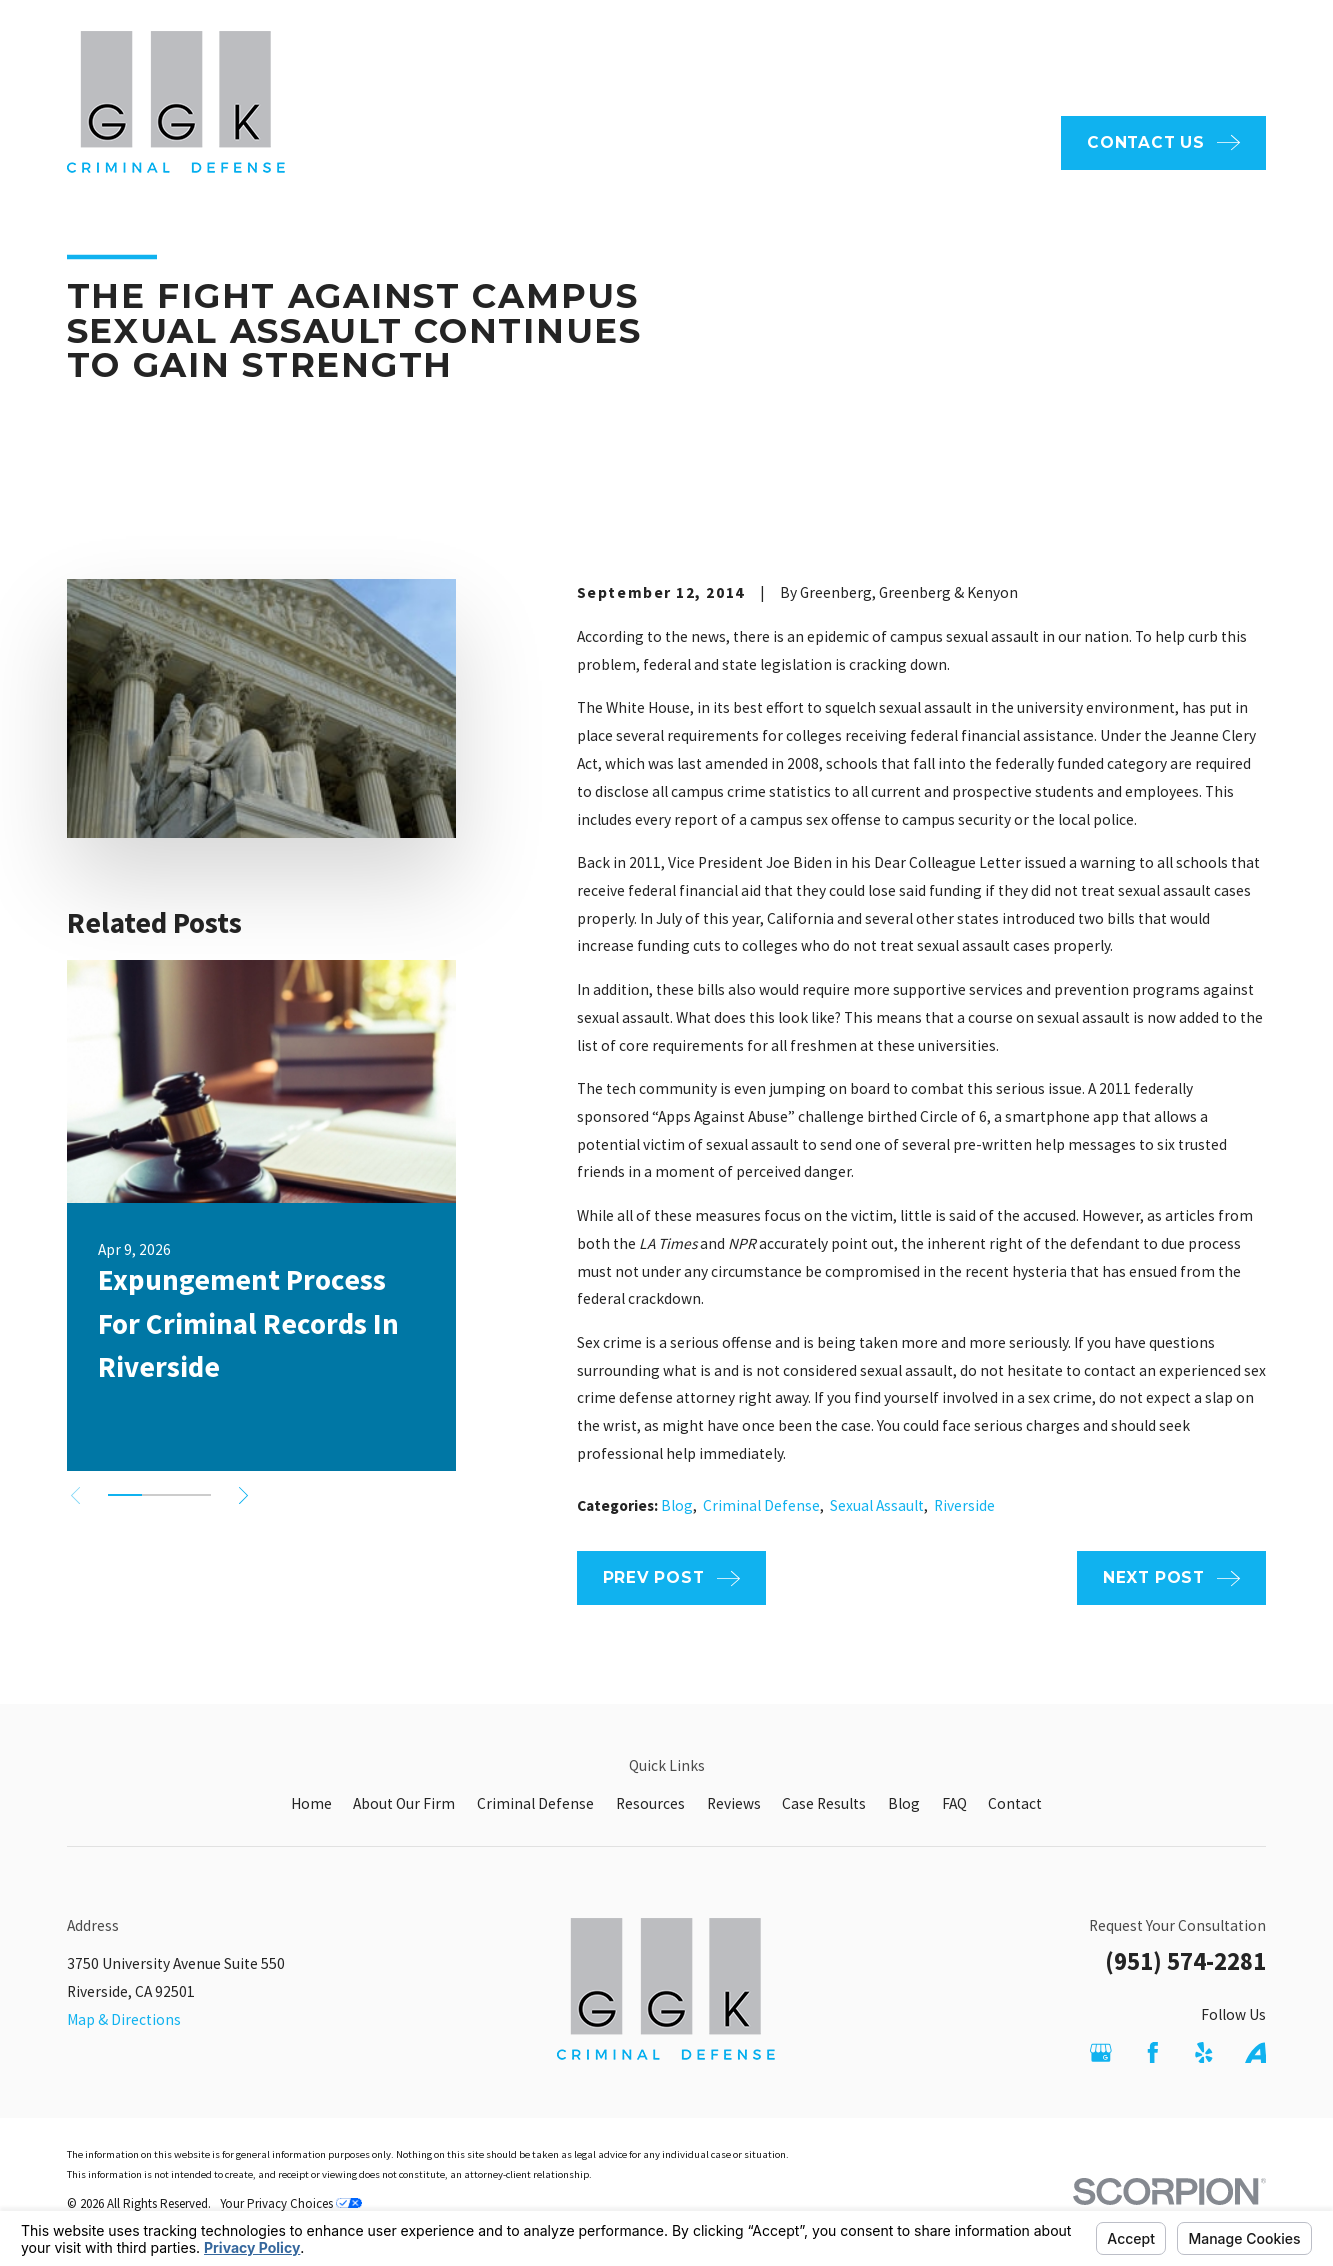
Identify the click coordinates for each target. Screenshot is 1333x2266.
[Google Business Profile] (1101, 2053)
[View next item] (243, 1495)
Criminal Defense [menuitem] (760, 142)
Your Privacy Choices (291, 2203)
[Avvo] (1256, 2053)
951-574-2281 (1174, 59)
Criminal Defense (761, 1505)
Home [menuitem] (486, 142)
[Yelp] (1204, 2053)
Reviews (734, 1803)
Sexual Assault (877, 1505)
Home (311, 1803)
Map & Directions (124, 2019)
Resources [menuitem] (902, 142)
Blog (677, 1505)
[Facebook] (1153, 2053)
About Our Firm (404, 1803)
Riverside (964, 1505)
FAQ (663, 58)
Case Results (824, 1803)
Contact (1015, 1803)
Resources (650, 1803)
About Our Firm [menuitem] (599, 142)
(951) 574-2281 (1185, 1961)
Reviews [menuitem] (1004, 142)
